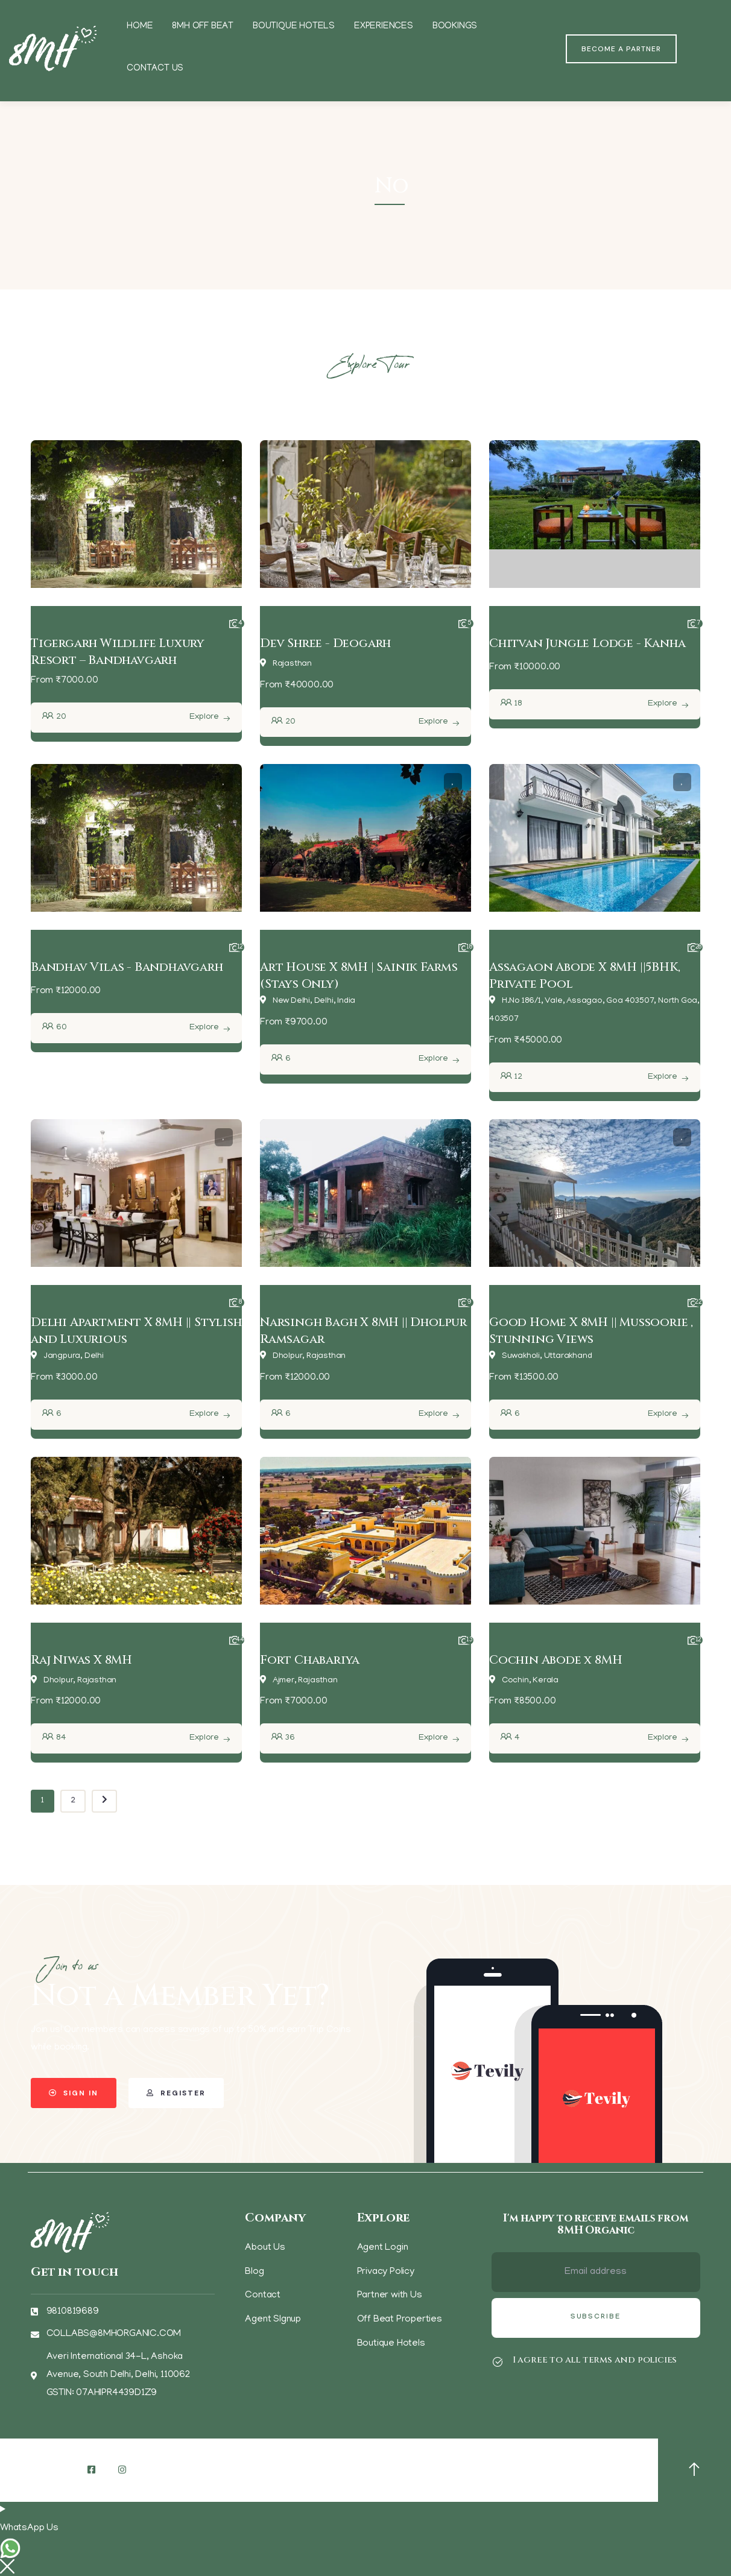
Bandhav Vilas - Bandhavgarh (127, 967)
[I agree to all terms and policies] (498, 2362)
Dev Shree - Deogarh (325, 643)
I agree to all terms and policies (595, 2359)
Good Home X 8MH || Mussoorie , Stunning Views (591, 1330)
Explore (204, 717)
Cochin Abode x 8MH (555, 1660)
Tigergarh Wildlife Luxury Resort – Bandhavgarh (117, 651)
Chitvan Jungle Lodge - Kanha (587, 643)
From (42, 680)
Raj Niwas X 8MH (81, 1660)
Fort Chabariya (309, 1660)
